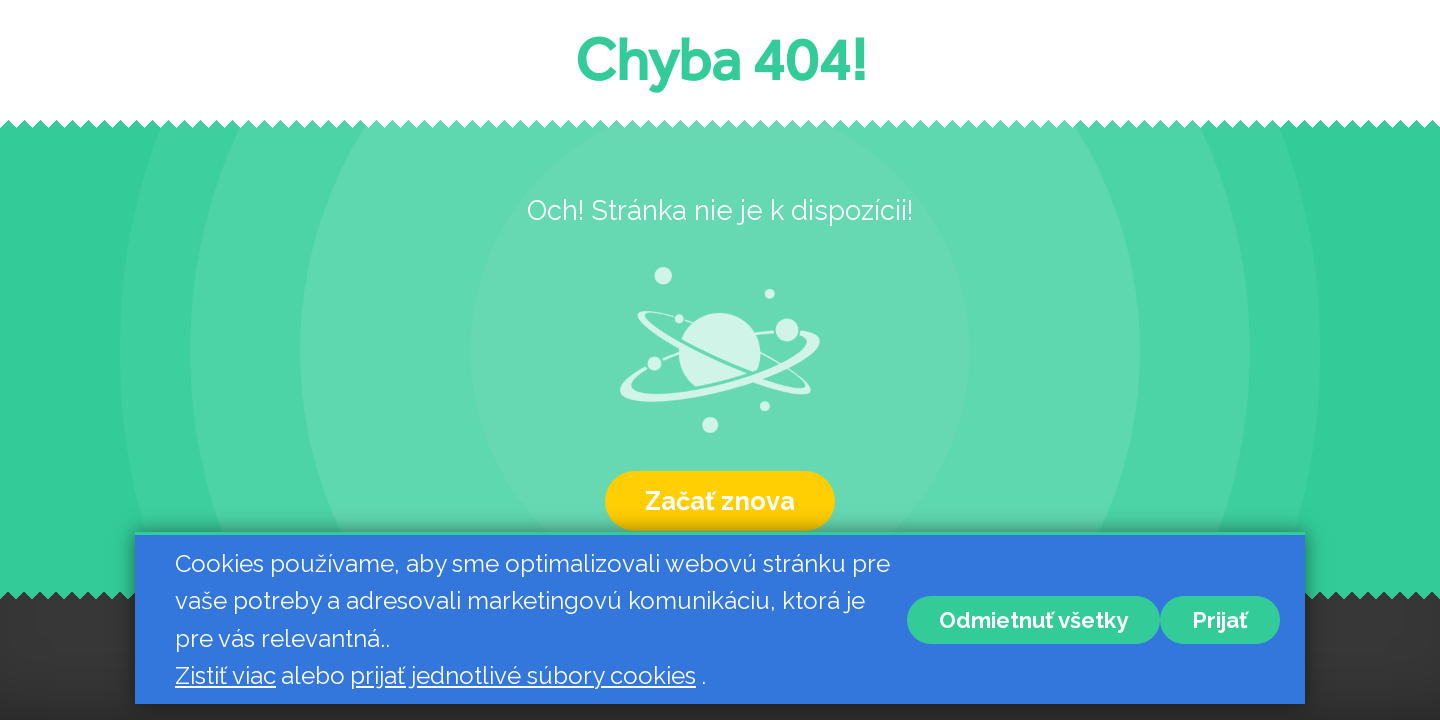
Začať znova (720, 501)
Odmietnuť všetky (1033, 620)
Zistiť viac (225, 675)
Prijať (1220, 620)
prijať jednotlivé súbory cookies (523, 675)
